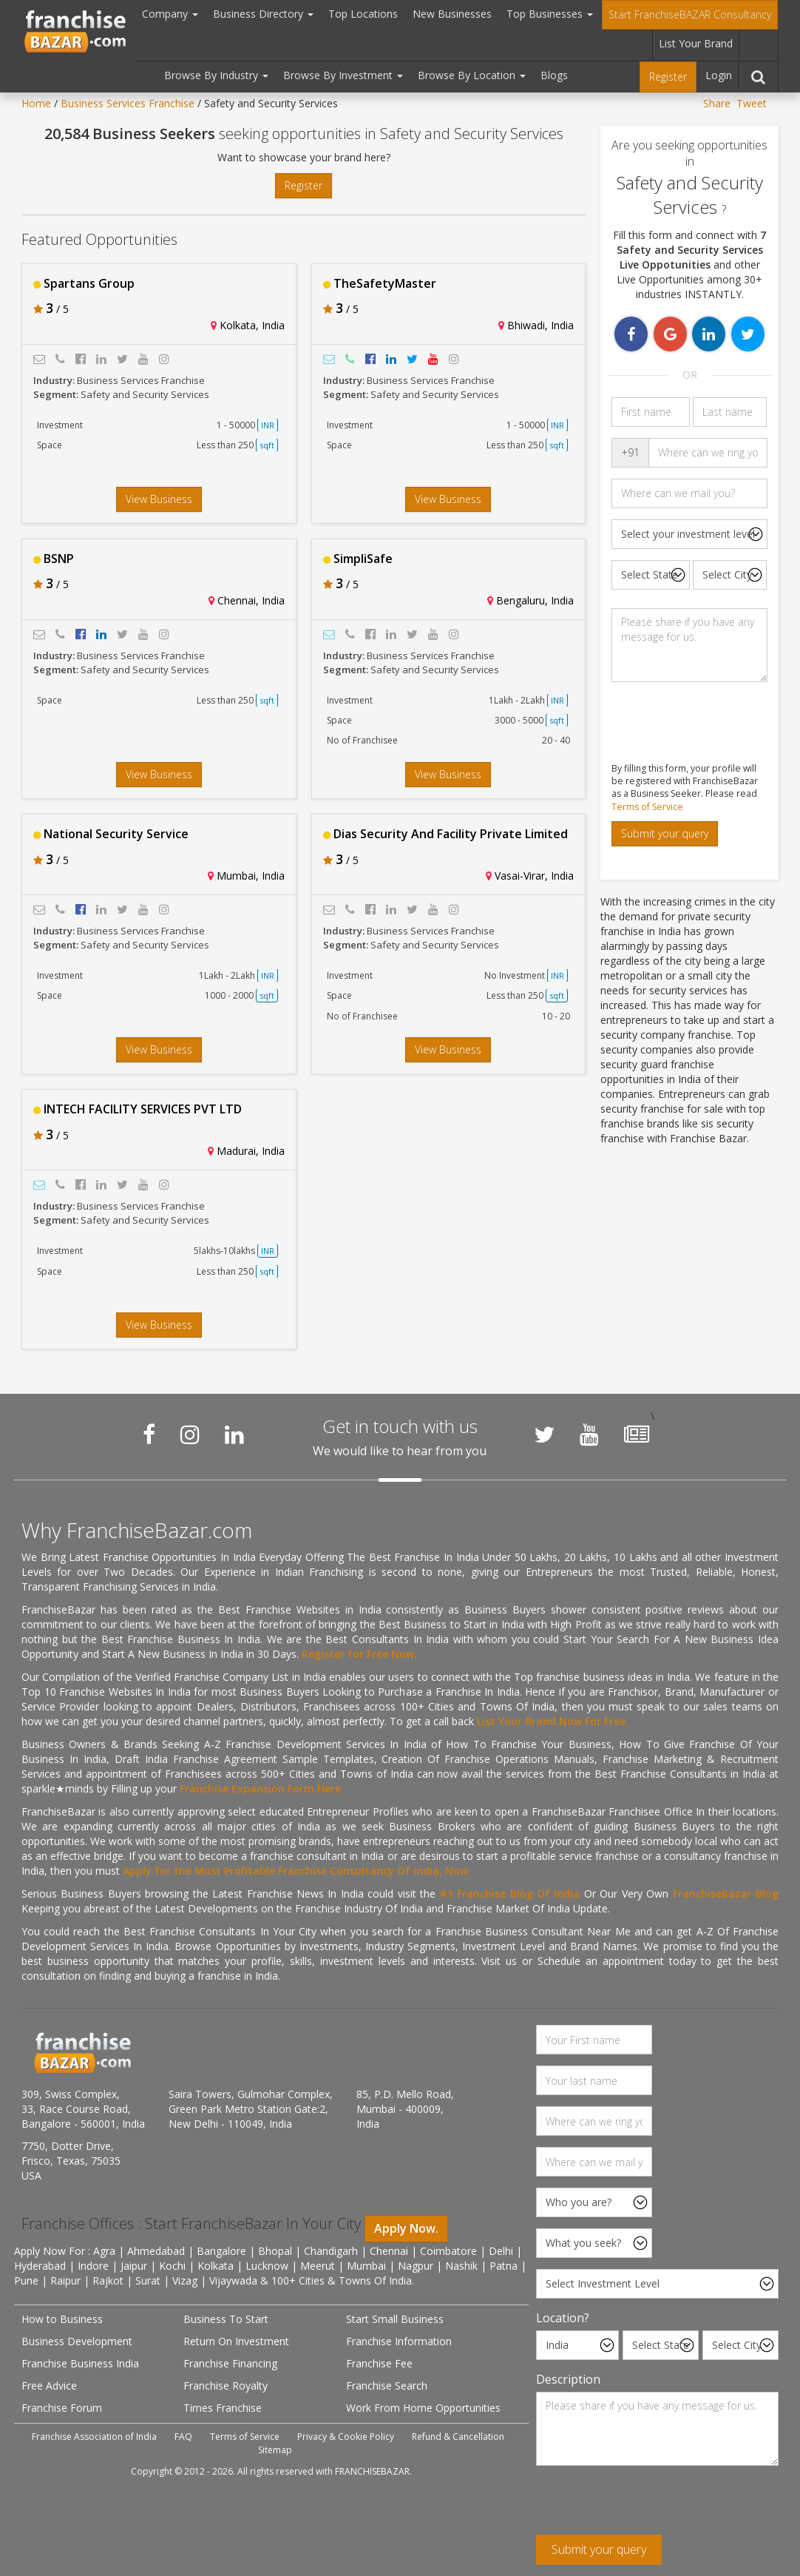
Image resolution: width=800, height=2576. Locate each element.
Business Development (76, 2341)
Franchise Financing (230, 2363)
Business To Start (225, 2319)
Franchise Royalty (225, 2385)
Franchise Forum (61, 2408)
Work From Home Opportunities (423, 2408)
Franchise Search (386, 2385)
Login (718, 75)
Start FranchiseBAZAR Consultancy (690, 14)
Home (36, 103)
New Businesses (452, 14)
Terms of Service (647, 806)
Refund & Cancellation (458, 2436)
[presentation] (648, 2506)
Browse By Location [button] (472, 75)
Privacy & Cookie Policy (345, 2436)
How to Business (62, 2319)
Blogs (554, 75)
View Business (159, 499)
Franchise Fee (379, 2363)
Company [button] (170, 14)
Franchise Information (399, 2341)
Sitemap (275, 2450)
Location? (562, 2318)
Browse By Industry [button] (216, 75)
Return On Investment (236, 2341)
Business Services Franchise (127, 103)
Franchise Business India (80, 2363)
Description (568, 2379)
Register (668, 77)
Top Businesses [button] (549, 14)
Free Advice (49, 2385)
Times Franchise (222, 2408)
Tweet (751, 103)
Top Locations (363, 14)
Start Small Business (395, 2319)
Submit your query (664, 833)
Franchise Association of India (94, 2436)
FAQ (183, 2436)
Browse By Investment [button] (343, 75)
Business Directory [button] (263, 14)
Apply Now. (406, 2228)
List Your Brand (696, 43)
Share (716, 103)
